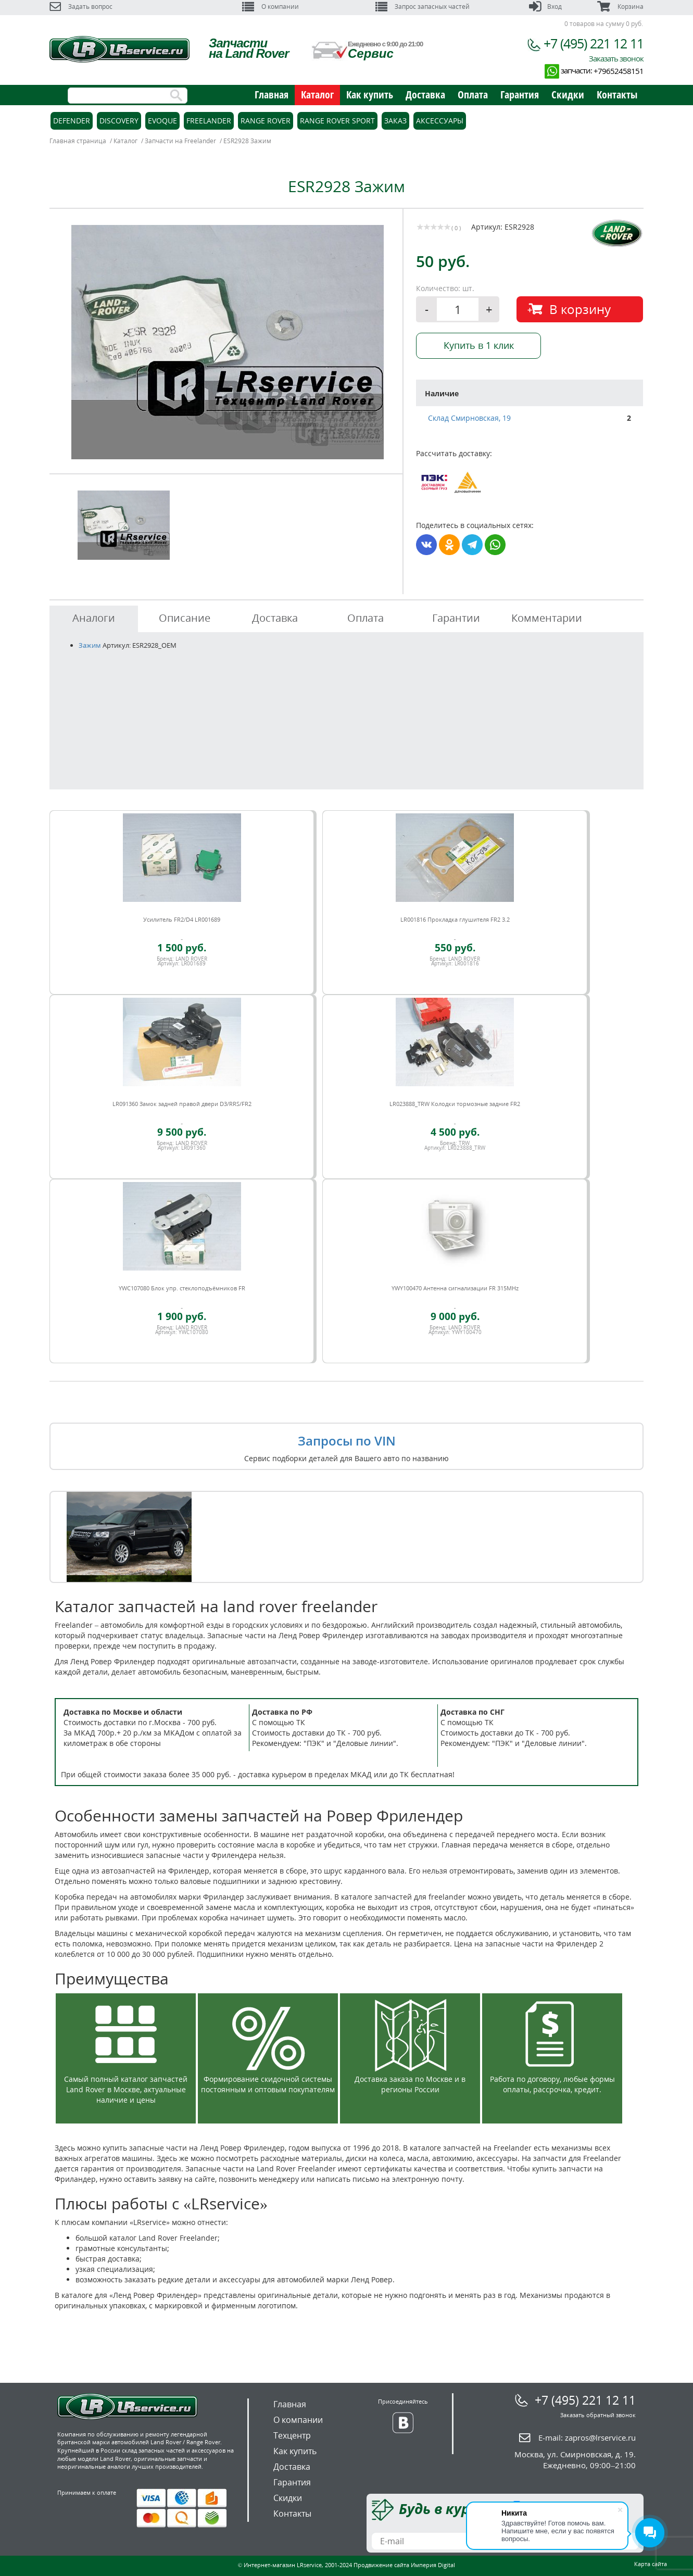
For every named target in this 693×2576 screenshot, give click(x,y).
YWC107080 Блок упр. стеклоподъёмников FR (182, 1288)
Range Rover (266, 120)
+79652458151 (619, 71)
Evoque (162, 120)
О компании (270, 6)
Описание (184, 618)
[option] (227, 342)
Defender (71, 120)
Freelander (208, 120)
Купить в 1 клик (479, 345)
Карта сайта (650, 2564)
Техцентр (292, 2435)
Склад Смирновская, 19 (469, 418)
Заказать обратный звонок (598, 2415)
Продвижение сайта (381, 2565)
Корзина (620, 6)
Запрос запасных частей (422, 6)
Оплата (473, 94)
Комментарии (546, 618)
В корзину (580, 309)
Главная (271, 94)
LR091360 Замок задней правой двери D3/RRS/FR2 (181, 1104)
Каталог (317, 94)
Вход (545, 6)
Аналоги (93, 618)
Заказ (395, 120)
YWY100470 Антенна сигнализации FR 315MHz (455, 1288)
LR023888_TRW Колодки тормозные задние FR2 (454, 1104)
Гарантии (456, 618)
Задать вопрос (80, 6)
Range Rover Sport (337, 120)
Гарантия (519, 94)
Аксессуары (439, 120)
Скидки (567, 94)
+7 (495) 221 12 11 (594, 43)
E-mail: (587, 2437)
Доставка (425, 94)
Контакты (617, 94)
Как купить (369, 94)
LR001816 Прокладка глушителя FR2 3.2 (455, 919)
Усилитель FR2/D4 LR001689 (181, 919)
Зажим (90, 645)
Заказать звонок (616, 58)
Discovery (118, 120)
